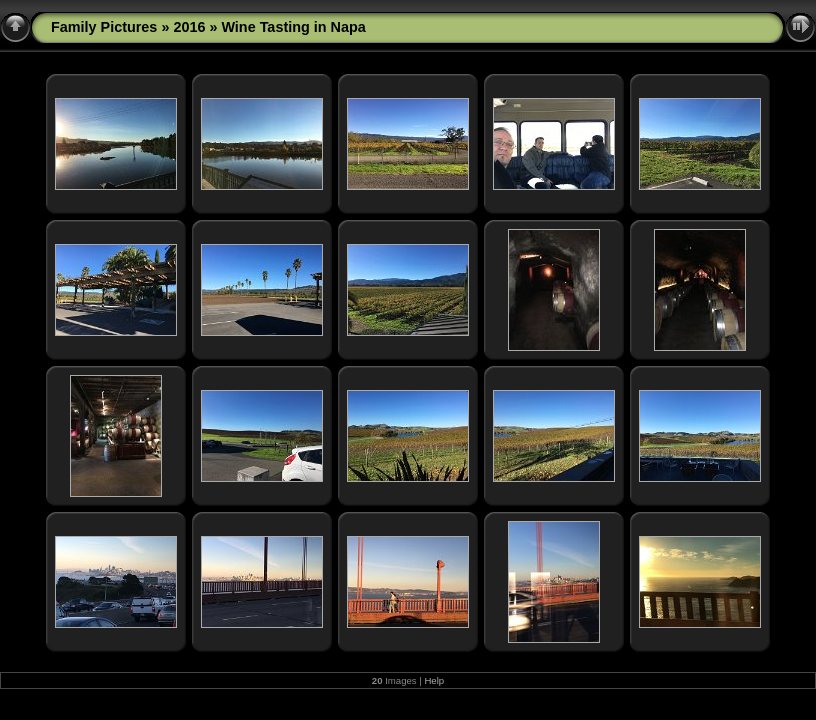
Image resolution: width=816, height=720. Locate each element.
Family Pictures (104, 27)
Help (434, 680)
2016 (189, 27)
